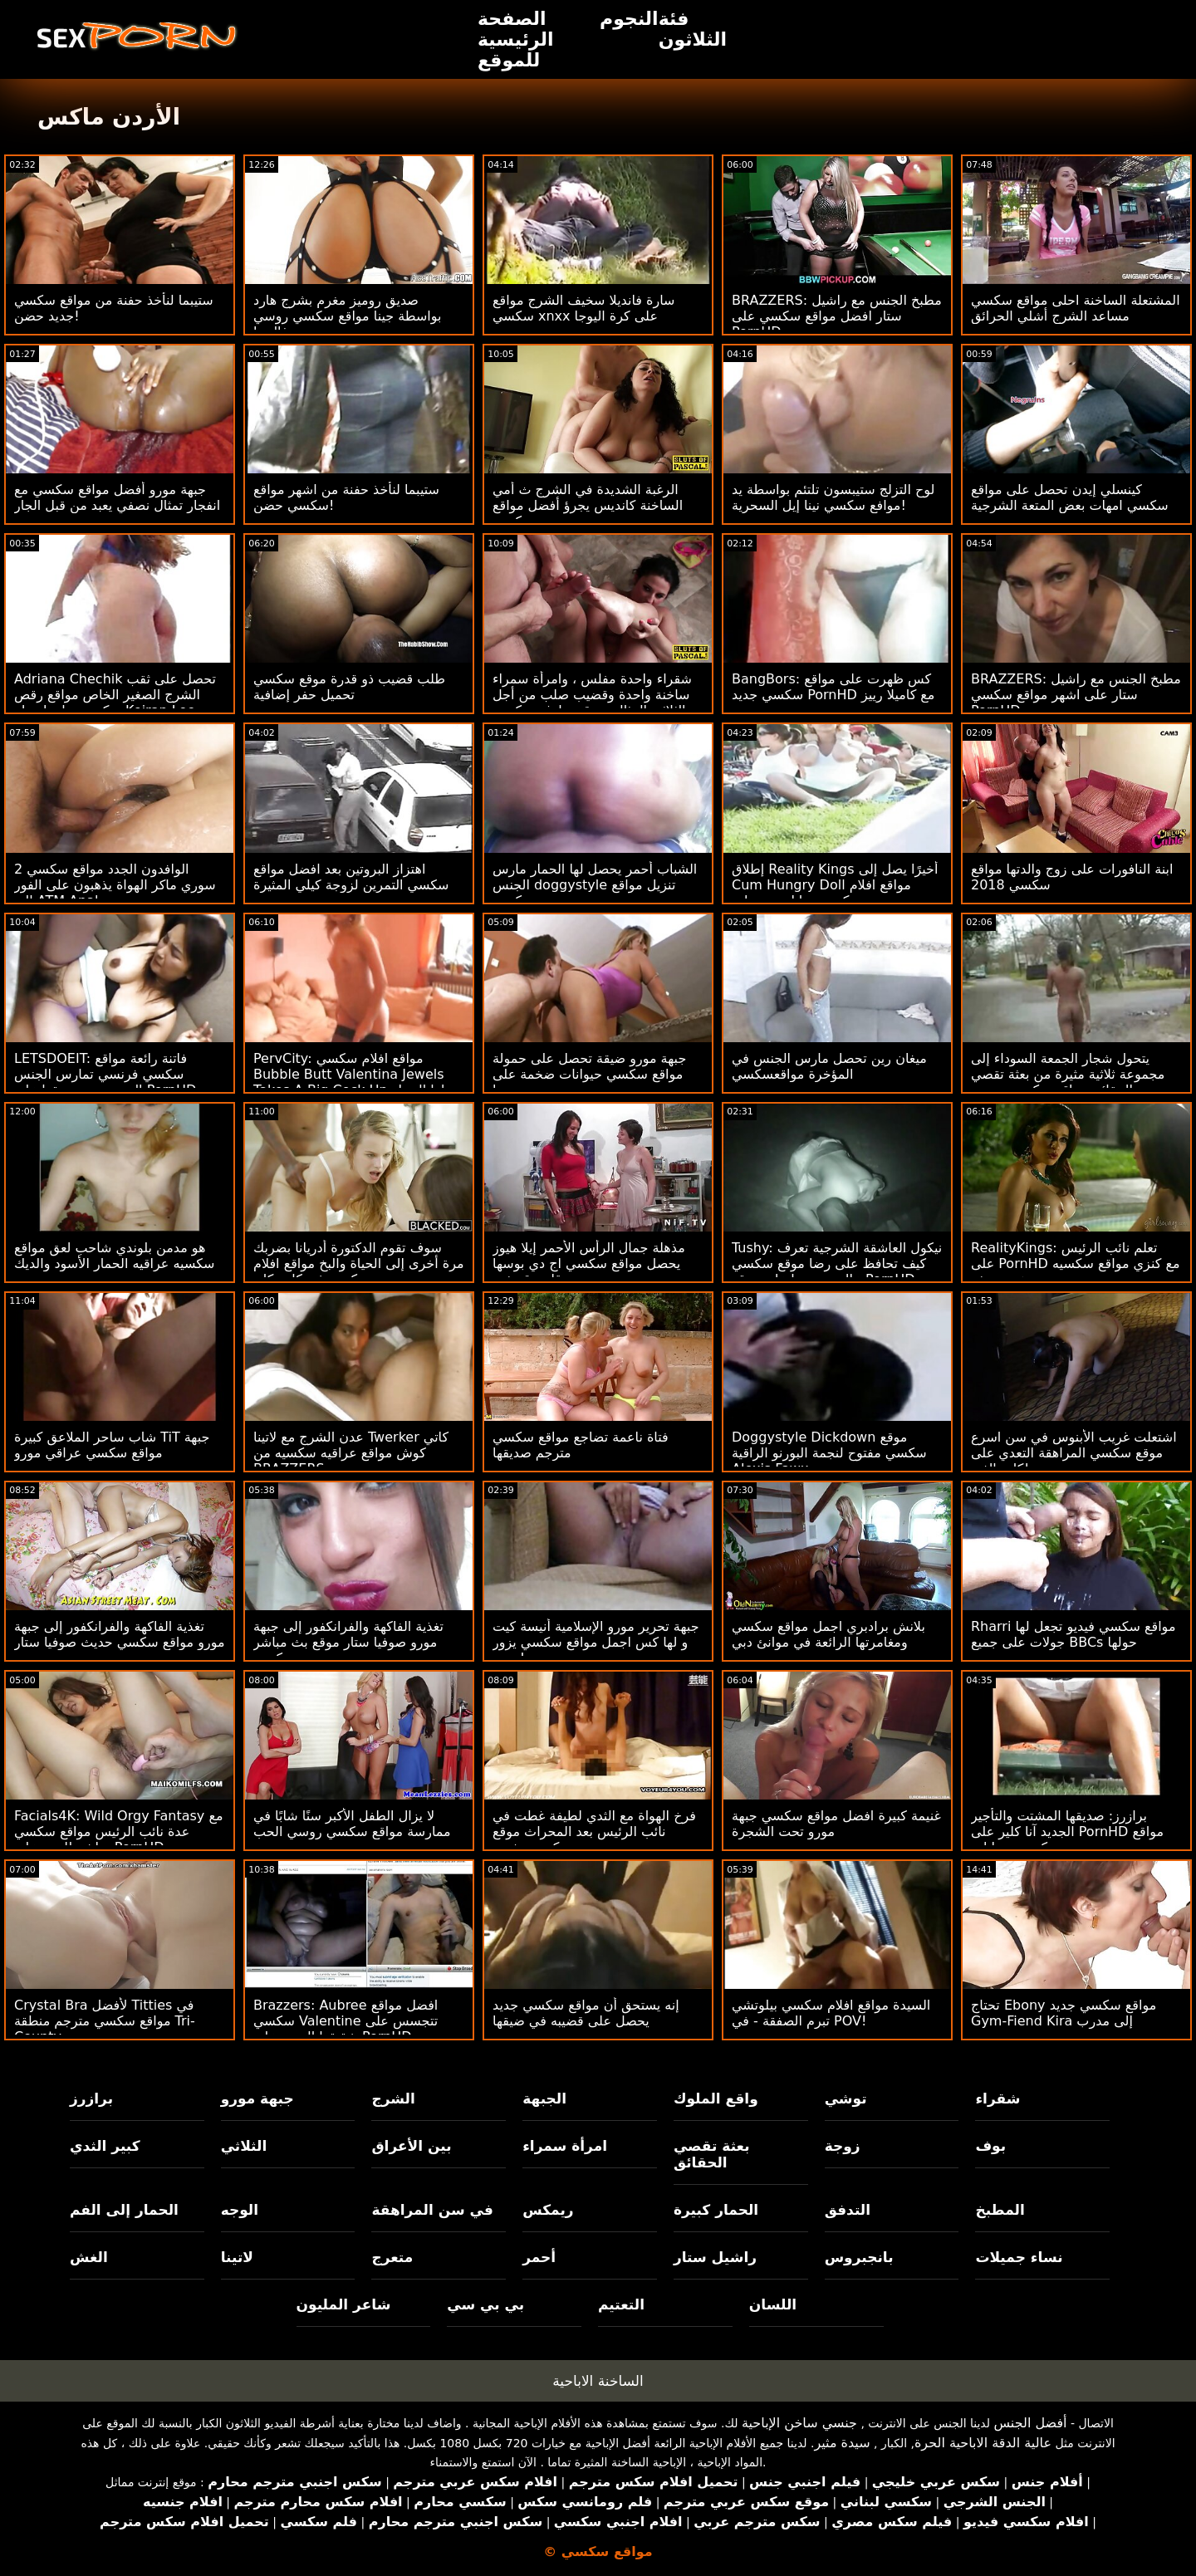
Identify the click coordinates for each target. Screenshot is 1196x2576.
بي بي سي (485, 2304)
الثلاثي (244, 2146)
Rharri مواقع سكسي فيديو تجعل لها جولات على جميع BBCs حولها (1073, 1634)
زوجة (842, 2146)
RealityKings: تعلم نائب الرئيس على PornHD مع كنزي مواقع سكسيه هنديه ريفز (1075, 1263)
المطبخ (999, 2209)
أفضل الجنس (1029, 2423)
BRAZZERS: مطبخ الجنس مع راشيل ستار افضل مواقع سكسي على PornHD (837, 316)
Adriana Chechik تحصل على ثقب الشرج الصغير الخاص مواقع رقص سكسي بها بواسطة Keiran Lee (115, 694)
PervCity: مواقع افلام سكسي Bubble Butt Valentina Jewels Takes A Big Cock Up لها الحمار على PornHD (348, 1082)
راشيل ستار (715, 2257)
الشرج (392, 2098)
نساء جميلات (1018, 2257)
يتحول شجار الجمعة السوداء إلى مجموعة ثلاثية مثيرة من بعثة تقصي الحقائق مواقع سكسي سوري (1067, 1074)
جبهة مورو (257, 2098)
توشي (846, 2098)
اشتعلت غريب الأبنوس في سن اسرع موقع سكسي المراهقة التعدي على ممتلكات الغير (1074, 1453)
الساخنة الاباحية (598, 2381)
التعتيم (621, 2304)
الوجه (239, 2209)
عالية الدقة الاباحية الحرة (982, 2443)
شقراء (997, 2098)
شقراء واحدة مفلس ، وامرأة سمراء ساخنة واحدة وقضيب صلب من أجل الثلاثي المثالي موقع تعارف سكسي (592, 694)
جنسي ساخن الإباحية (799, 2423)
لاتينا (237, 2257)
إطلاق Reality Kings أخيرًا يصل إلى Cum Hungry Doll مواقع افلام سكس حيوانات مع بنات (835, 884)
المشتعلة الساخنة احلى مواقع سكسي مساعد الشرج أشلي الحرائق (1075, 308)
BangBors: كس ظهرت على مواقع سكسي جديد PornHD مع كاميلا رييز (833, 687)
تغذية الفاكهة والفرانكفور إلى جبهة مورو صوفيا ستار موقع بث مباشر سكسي (348, 1642)
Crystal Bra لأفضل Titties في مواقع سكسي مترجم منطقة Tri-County (104, 2021)
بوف (990, 2146)
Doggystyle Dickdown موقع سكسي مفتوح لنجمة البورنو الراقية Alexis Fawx (829, 1453)
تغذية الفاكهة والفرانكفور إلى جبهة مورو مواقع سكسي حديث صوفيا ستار (119, 1634)
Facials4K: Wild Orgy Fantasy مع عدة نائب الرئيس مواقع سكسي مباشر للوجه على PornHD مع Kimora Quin (118, 1839)
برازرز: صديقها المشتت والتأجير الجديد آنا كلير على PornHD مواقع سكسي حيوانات (1067, 1831)
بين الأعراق (411, 2146)
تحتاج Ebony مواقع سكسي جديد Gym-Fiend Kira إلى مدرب (1063, 2013)
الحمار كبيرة (716, 2209)
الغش (89, 2257)
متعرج (392, 2257)
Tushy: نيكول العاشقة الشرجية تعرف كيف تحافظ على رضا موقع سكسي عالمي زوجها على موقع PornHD (837, 1263)
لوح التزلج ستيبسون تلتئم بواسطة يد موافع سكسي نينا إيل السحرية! (833, 497)
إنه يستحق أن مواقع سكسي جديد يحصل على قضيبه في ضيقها (586, 2013)
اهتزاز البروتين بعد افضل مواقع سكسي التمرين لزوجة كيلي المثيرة (350, 877)
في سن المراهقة (432, 2209)
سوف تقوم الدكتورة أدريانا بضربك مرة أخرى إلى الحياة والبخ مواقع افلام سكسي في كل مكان (358, 1263)
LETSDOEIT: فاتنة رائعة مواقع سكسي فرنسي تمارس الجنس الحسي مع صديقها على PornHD (105, 1074)
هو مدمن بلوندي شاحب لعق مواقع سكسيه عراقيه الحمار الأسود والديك (114, 1255)
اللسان (773, 2304)
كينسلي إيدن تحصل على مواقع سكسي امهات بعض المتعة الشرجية (1070, 497)
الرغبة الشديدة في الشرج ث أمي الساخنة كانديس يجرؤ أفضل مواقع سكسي (588, 505)
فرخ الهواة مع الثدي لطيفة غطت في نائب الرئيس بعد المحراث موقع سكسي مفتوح (594, 1831)
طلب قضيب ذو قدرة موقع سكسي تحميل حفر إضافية (349, 687)
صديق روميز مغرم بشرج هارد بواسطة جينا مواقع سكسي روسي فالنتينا (347, 316)
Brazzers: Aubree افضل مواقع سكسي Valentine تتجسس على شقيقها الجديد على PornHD (345, 2021)
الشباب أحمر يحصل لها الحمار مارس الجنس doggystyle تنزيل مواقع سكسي (595, 884)
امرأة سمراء (564, 2146)
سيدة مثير (842, 2443)
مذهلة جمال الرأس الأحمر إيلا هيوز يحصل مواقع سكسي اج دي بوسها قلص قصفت (589, 1263)
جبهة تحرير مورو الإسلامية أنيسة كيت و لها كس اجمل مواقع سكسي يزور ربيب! (596, 1642)
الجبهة (544, 2098)
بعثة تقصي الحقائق (712, 2154)
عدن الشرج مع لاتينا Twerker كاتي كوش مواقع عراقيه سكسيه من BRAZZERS (350, 1453)
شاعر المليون (344, 2304)
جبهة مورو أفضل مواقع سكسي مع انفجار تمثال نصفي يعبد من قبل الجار (117, 497)
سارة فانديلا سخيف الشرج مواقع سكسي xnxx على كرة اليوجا (583, 308)
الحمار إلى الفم (124, 2209)
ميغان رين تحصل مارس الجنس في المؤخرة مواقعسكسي (829, 1066)
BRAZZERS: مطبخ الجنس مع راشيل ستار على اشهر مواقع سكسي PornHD (1076, 694)
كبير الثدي (105, 2146)
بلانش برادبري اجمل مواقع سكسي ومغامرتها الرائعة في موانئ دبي (828, 1634)
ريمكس (547, 2209)
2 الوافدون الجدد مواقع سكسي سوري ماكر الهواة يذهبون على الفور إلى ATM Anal (115, 884)
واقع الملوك (716, 2098)
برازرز (91, 2098)
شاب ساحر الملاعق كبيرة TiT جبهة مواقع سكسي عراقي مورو (111, 1445)
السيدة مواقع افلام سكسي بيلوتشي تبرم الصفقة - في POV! (831, 2013)
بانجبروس (859, 2257)
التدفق (847, 2209)
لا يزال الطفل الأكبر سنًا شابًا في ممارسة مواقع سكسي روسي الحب (352, 1823)
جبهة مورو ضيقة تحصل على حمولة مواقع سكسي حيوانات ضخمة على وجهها (589, 1074)
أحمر (539, 2257)
